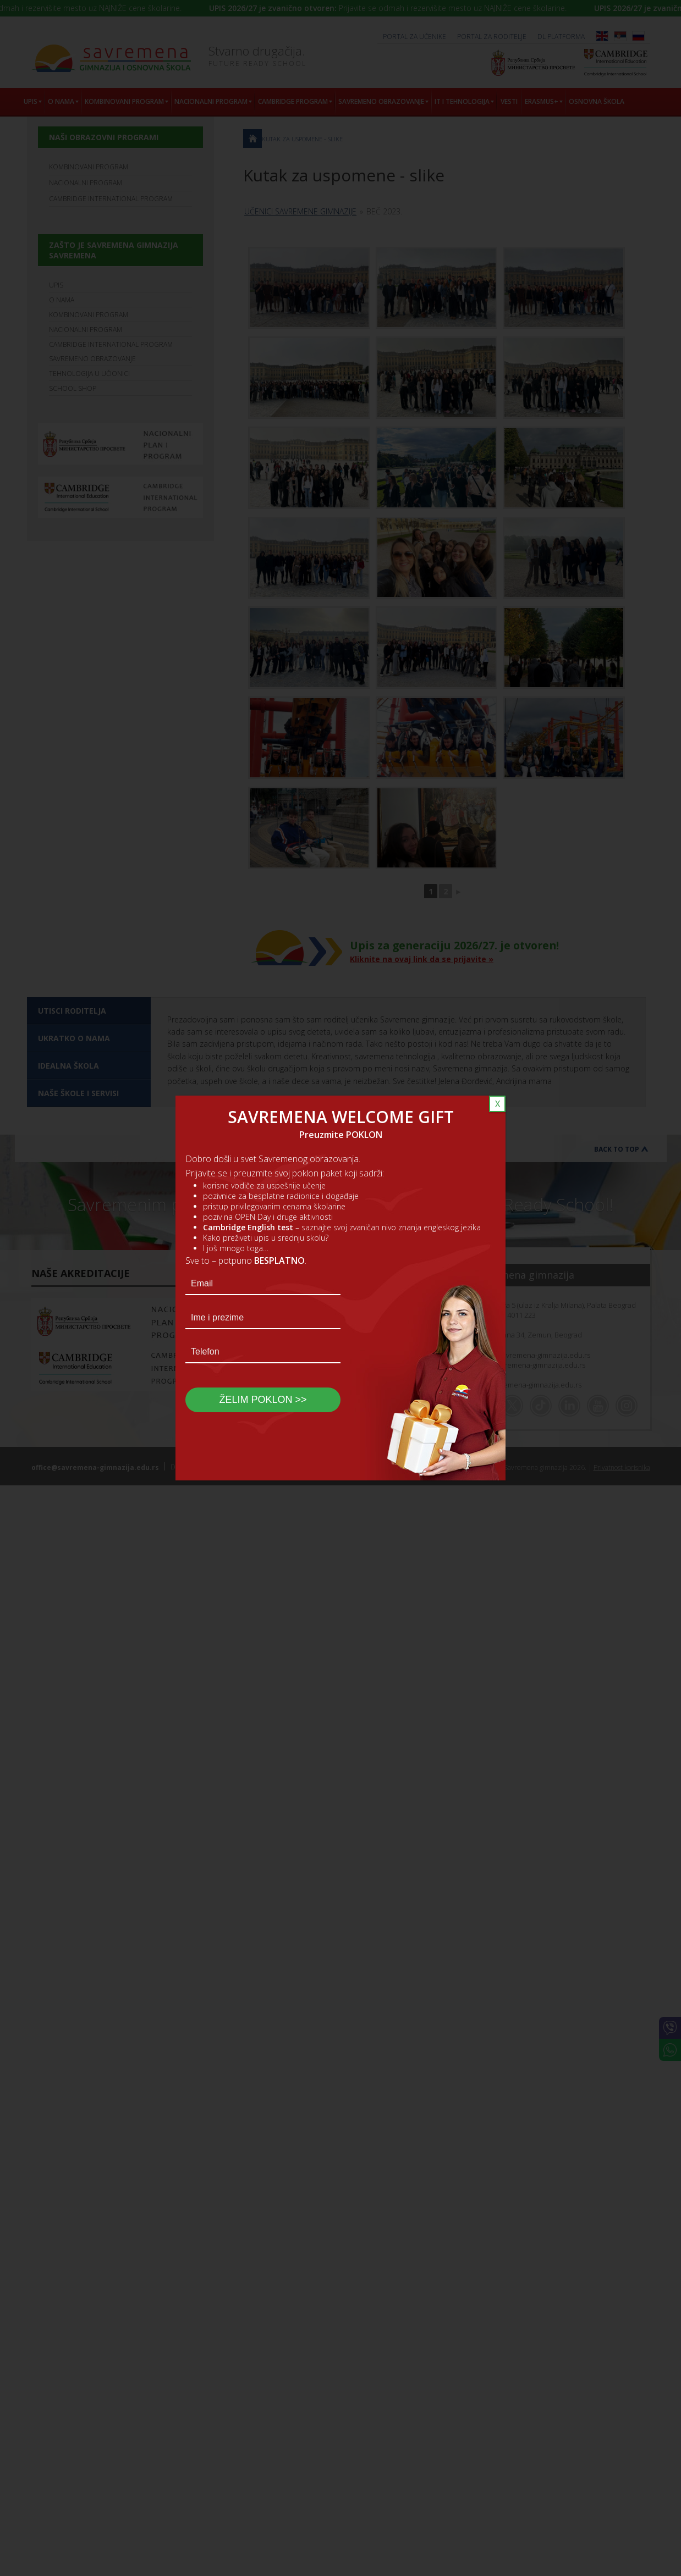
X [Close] (497, 1104)
